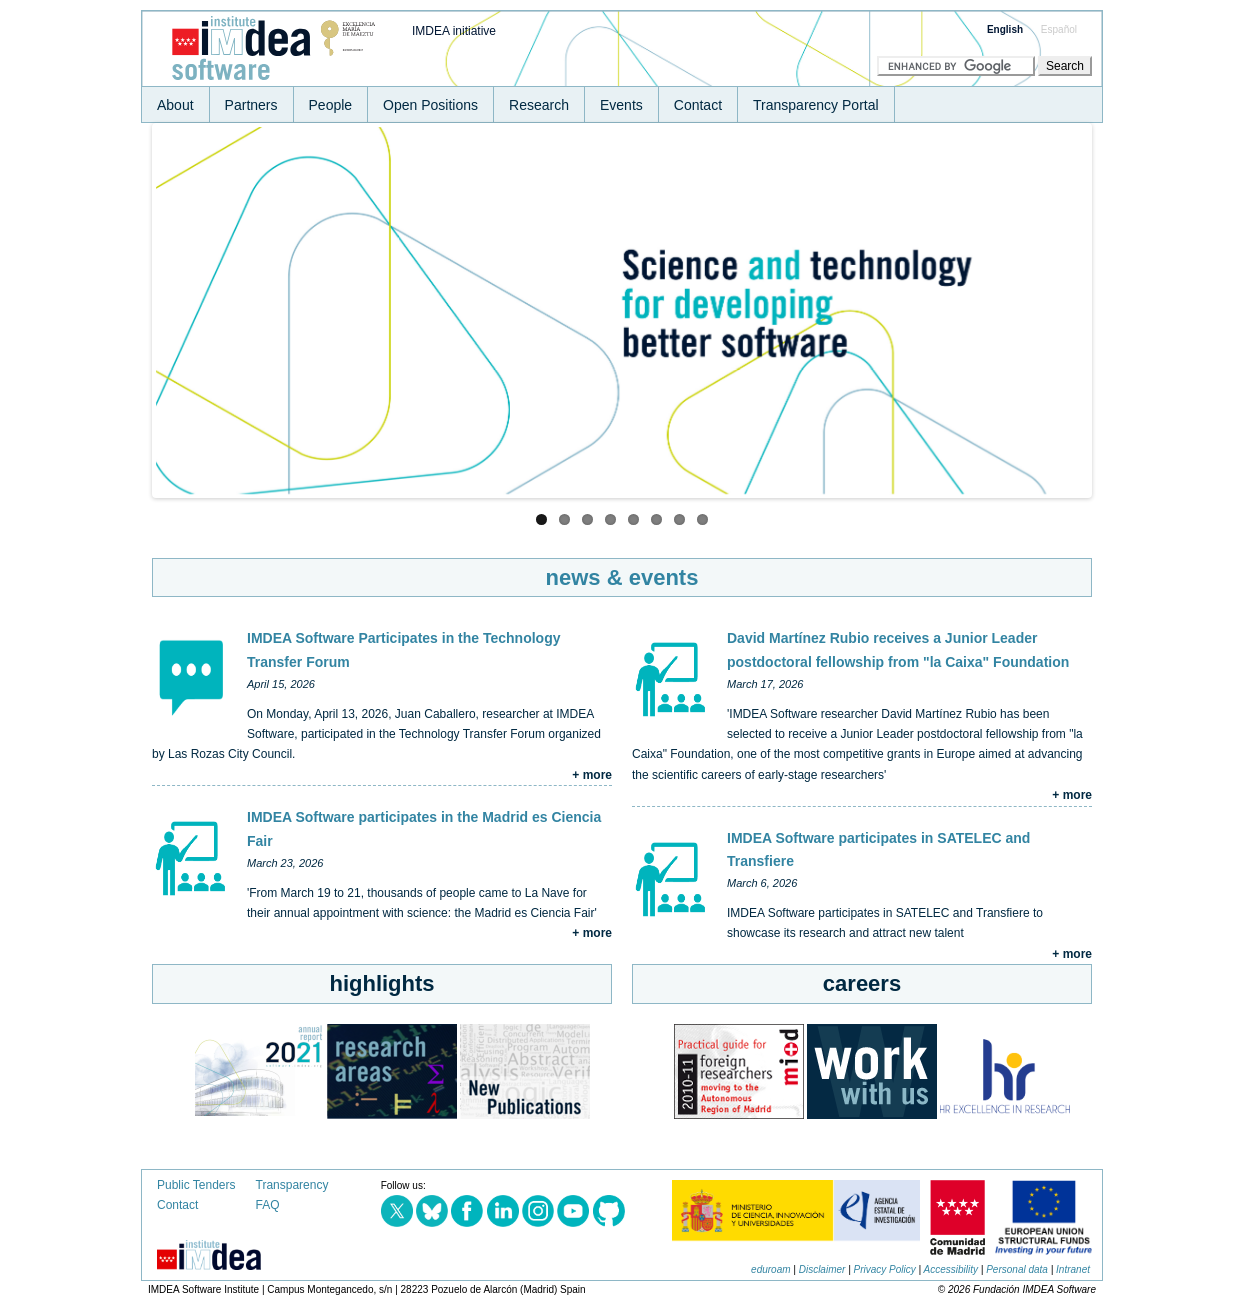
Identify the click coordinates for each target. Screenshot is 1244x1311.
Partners (251, 105)
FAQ (268, 1205)
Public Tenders (196, 1185)
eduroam (770, 1269)
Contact (698, 105)
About (175, 105)
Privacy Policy (885, 1269)
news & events (622, 577)
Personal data (1017, 1269)
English (1005, 29)
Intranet (1073, 1269)
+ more (592, 775)
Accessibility (951, 1269)
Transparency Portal (816, 105)
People (331, 105)
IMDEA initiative (454, 31)
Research (539, 105)
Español (1059, 29)
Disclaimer (822, 1269)
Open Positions (430, 105)
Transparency (292, 1185)
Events (621, 105)
